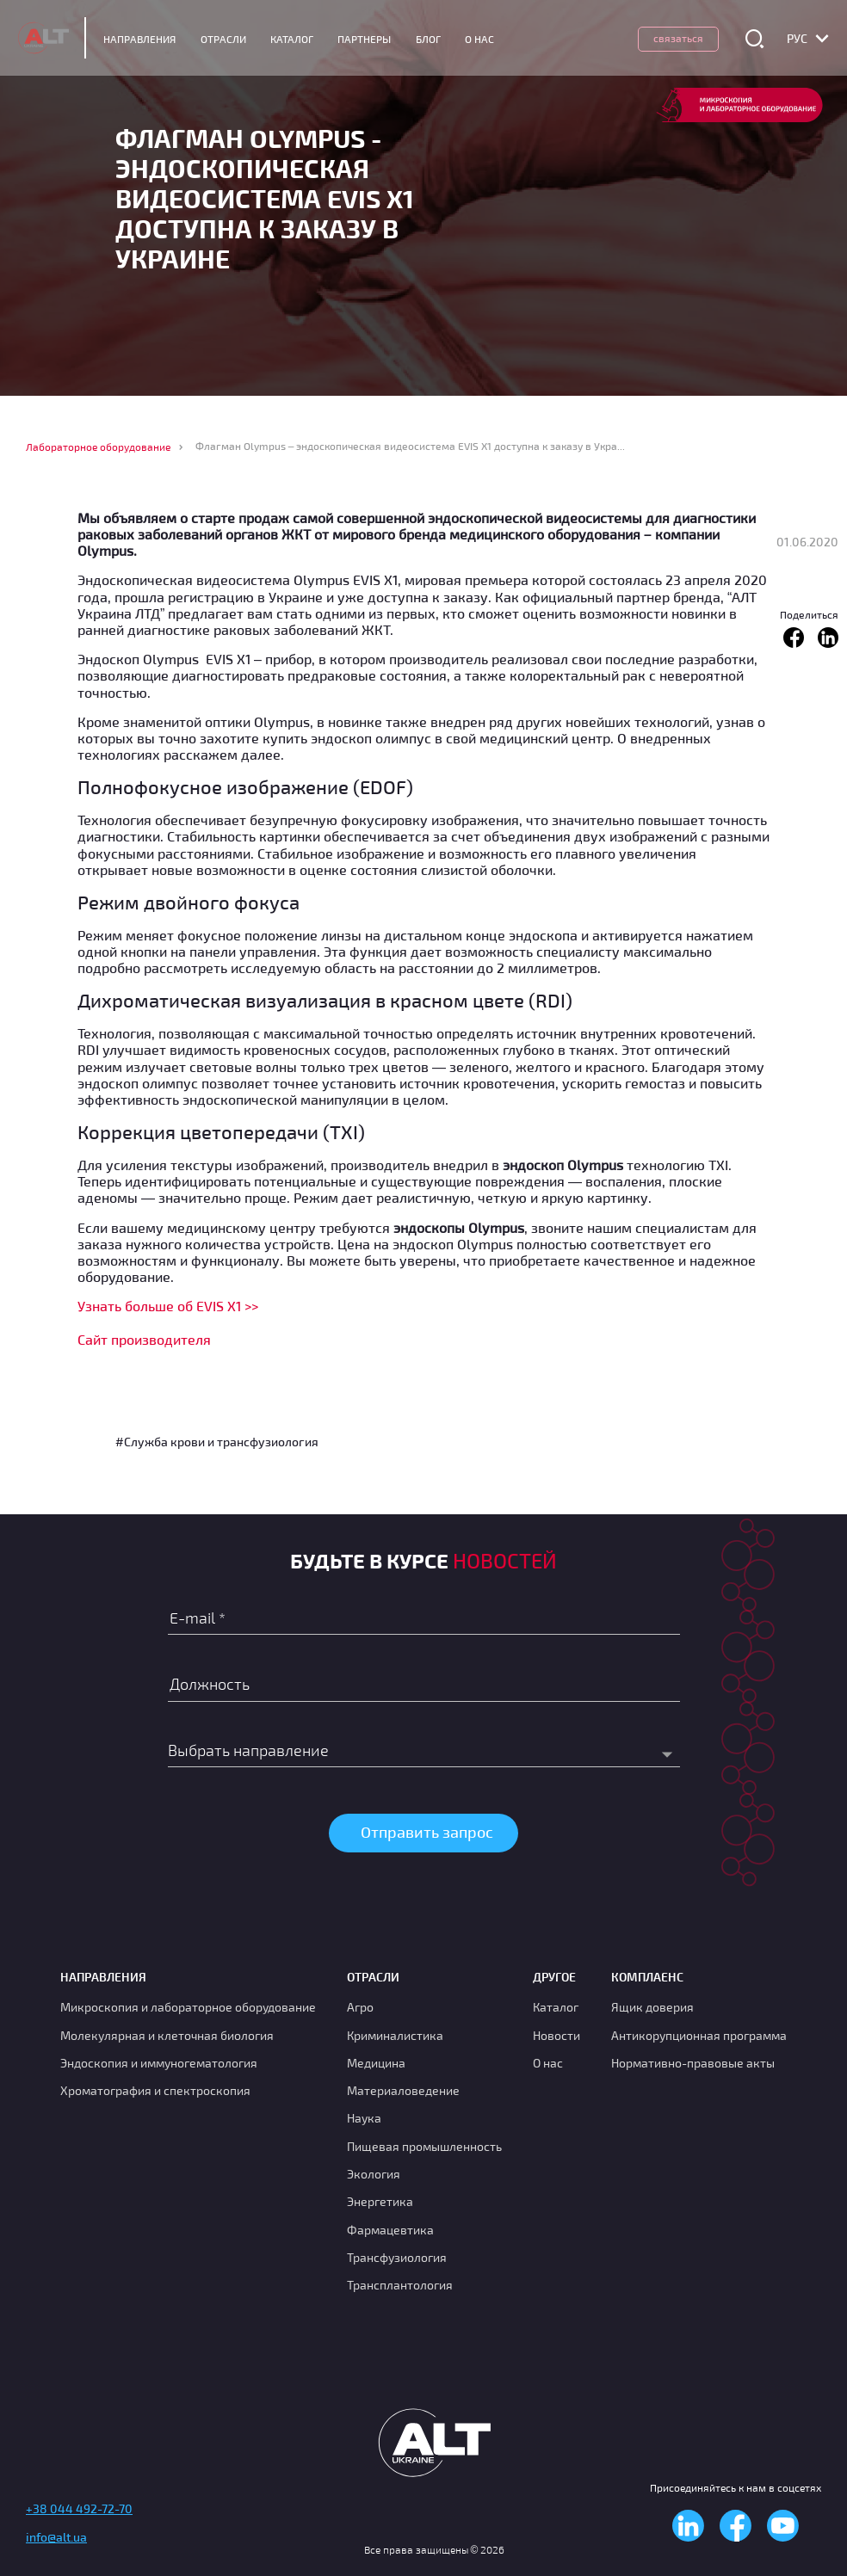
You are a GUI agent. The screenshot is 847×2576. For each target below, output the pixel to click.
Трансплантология (400, 2281)
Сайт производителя (144, 1339)
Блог (437, 39)
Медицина (376, 2059)
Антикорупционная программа (699, 2031)
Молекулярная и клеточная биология (167, 2031)
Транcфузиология (397, 2253)
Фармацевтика (390, 2226)
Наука (364, 2114)
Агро (360, 2003)
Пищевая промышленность (424, 2142)
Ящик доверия (652, 2003)
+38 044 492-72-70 (79, 2505)
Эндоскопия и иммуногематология (158, 2059)
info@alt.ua (56, 2533)
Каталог (302, 39)
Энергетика (380, 2198)
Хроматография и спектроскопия (155, 2087)
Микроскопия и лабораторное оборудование (188, 2003)
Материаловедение (403, 2087)
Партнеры (374, 39)
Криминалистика (395, 2031)
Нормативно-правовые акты (693, 2059)
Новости (556, 2031)
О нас (548, 2059)
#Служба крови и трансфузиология (216, 1441)
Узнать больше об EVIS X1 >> (167, 1305)
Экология (373, 2170)
